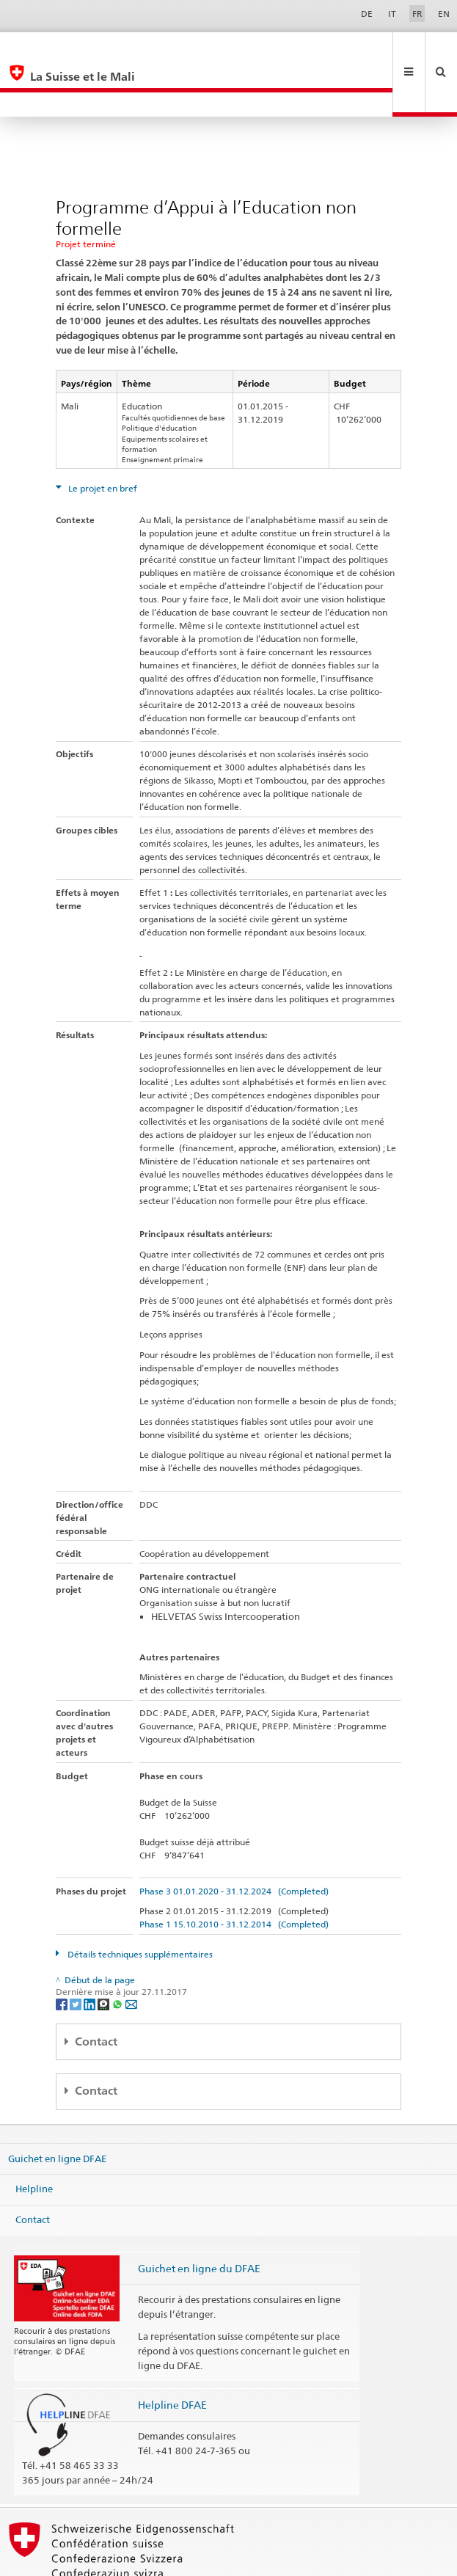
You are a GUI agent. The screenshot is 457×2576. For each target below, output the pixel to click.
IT (392, 13)
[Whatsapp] (118, 1954)
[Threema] (104, 1954)
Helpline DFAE (172, 2355)
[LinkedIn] (91, 1954)
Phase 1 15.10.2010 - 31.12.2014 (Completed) (234, 1875)
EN (444, 13)
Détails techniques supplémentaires (139, 1905)
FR (417, 13)
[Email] (131, 1954)
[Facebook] (63, 1954)
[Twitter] (77, 1954)
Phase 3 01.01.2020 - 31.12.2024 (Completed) (234, 1842)
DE (367, 13)
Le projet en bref (101, 439)
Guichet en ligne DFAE (57, 2109)
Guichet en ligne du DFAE (199, 2219)
